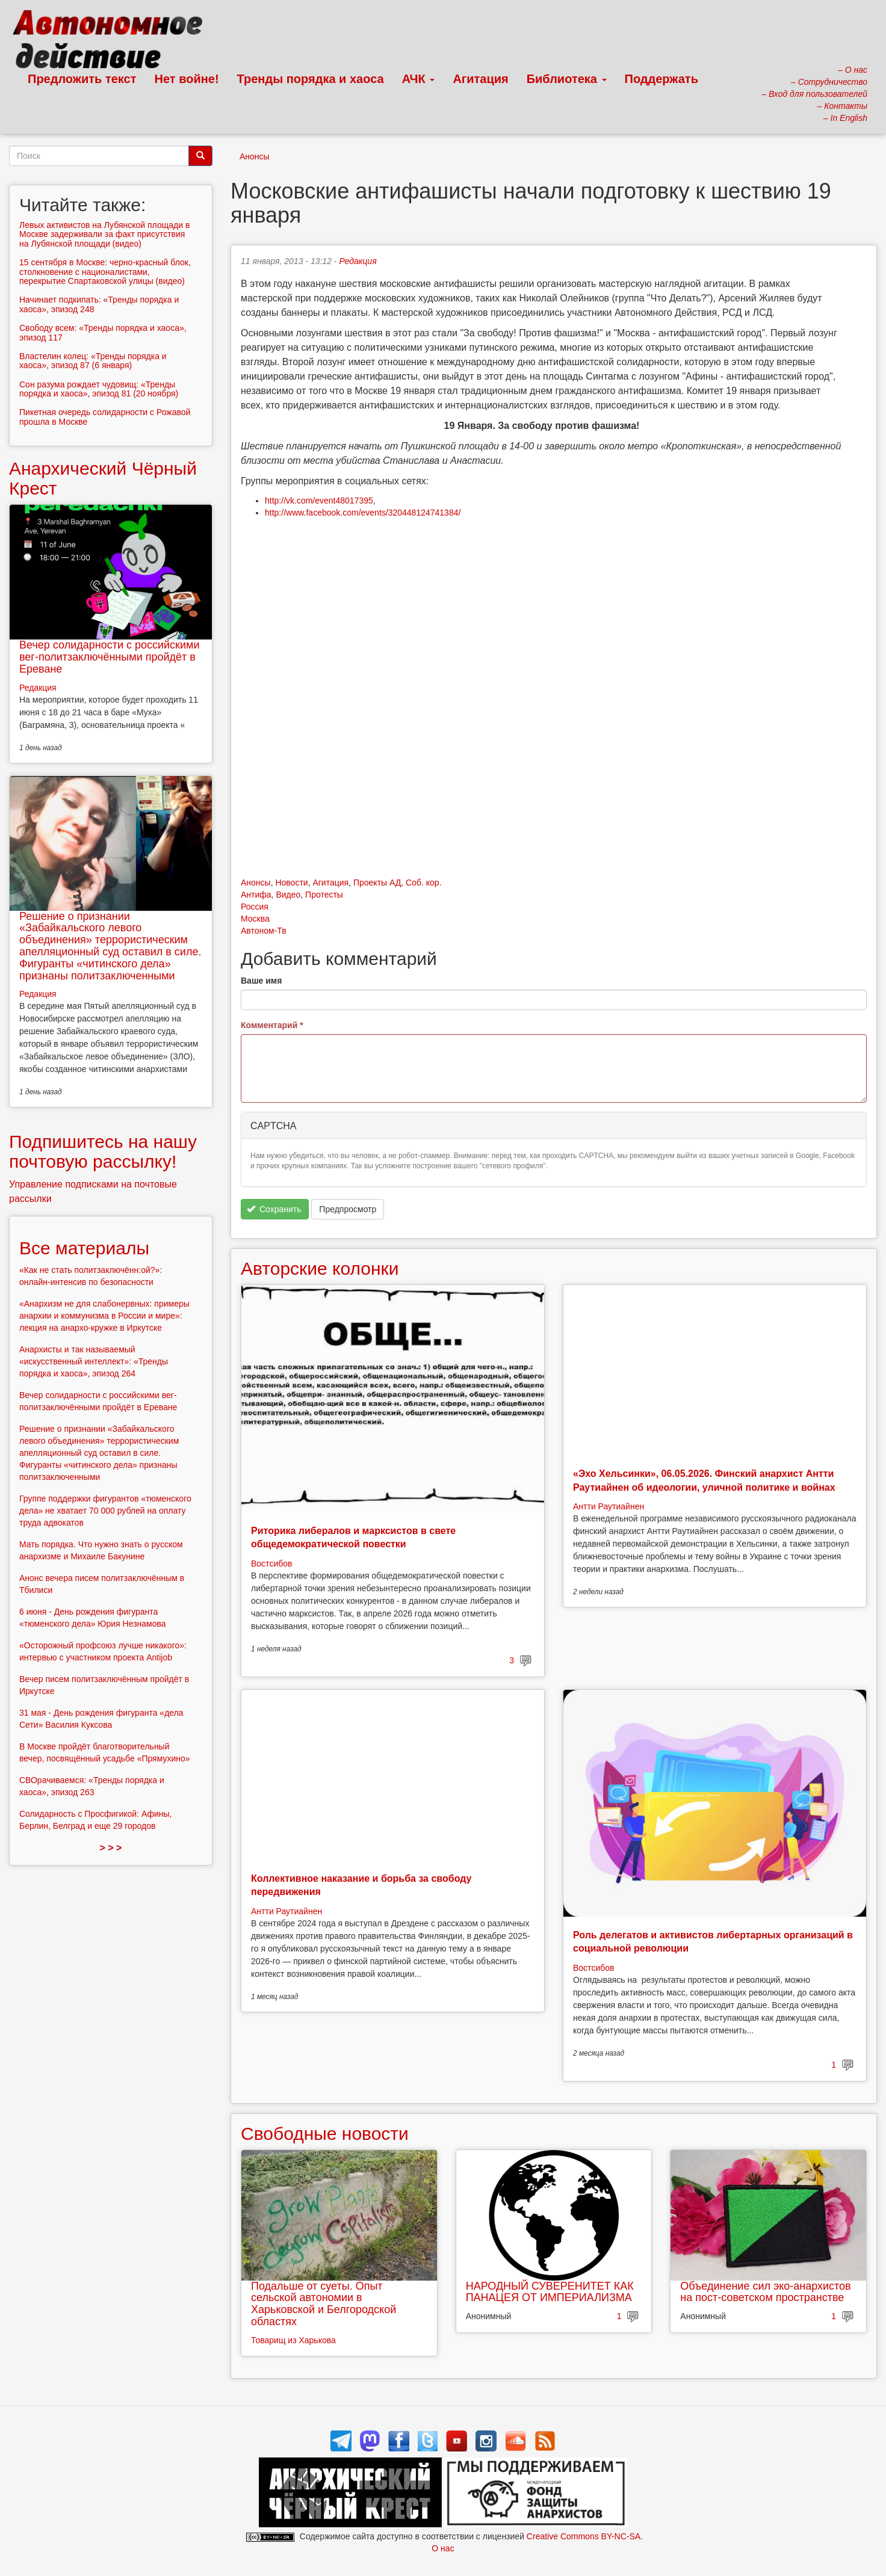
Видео (288, 894)
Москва (255, 918)
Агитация (480, 78)
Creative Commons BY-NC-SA (583, 2536)
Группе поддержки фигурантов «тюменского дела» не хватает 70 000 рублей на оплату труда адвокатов (105, 1510)
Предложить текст (82, 78)
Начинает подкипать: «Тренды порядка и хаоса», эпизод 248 (99, 304)
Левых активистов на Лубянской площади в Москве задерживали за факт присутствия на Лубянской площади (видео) (104, 234)
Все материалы (84, 1248)
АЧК (418, 78)
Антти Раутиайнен (608, 1506)
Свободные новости (325, 2133)
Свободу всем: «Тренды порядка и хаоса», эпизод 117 (103, 332)
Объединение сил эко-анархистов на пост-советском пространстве (765, 2292)
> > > (111, 1848)
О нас (443, 2548)
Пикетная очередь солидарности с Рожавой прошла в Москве (104, 416)
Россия (254, 906)
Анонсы (255, 156)
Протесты (324, 894)
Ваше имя (261, 980)
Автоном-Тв (264, 930)
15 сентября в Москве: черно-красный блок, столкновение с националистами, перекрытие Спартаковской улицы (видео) (105, 271)
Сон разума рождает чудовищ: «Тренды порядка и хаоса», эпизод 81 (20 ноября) (98, 389)
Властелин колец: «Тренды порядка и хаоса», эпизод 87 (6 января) (93, 360)
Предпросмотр (347, 1209)
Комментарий (272, 1025)
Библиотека (567, 78)
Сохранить (274, 1209)
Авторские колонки (319, 1268)
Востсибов (271, 1563)
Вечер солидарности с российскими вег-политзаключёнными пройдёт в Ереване (109, 657)
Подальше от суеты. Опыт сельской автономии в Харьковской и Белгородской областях (323, 2304)
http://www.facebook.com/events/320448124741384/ (362, 512)
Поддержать (661, 78)
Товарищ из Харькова (293, 2340)
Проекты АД (377, 882)
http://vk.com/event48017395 (319, 500)
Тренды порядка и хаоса (310, 78)
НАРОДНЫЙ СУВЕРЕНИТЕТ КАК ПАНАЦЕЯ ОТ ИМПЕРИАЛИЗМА (550, 2292)
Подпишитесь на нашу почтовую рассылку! (103, 1151)
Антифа (256, 894)
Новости (291, 882)
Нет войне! (187, 78)
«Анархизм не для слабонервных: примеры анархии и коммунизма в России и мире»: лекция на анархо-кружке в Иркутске (104, 1316)
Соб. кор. (423, 882)
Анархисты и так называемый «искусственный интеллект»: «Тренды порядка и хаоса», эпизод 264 (93, 1361)
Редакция (357, 261)
